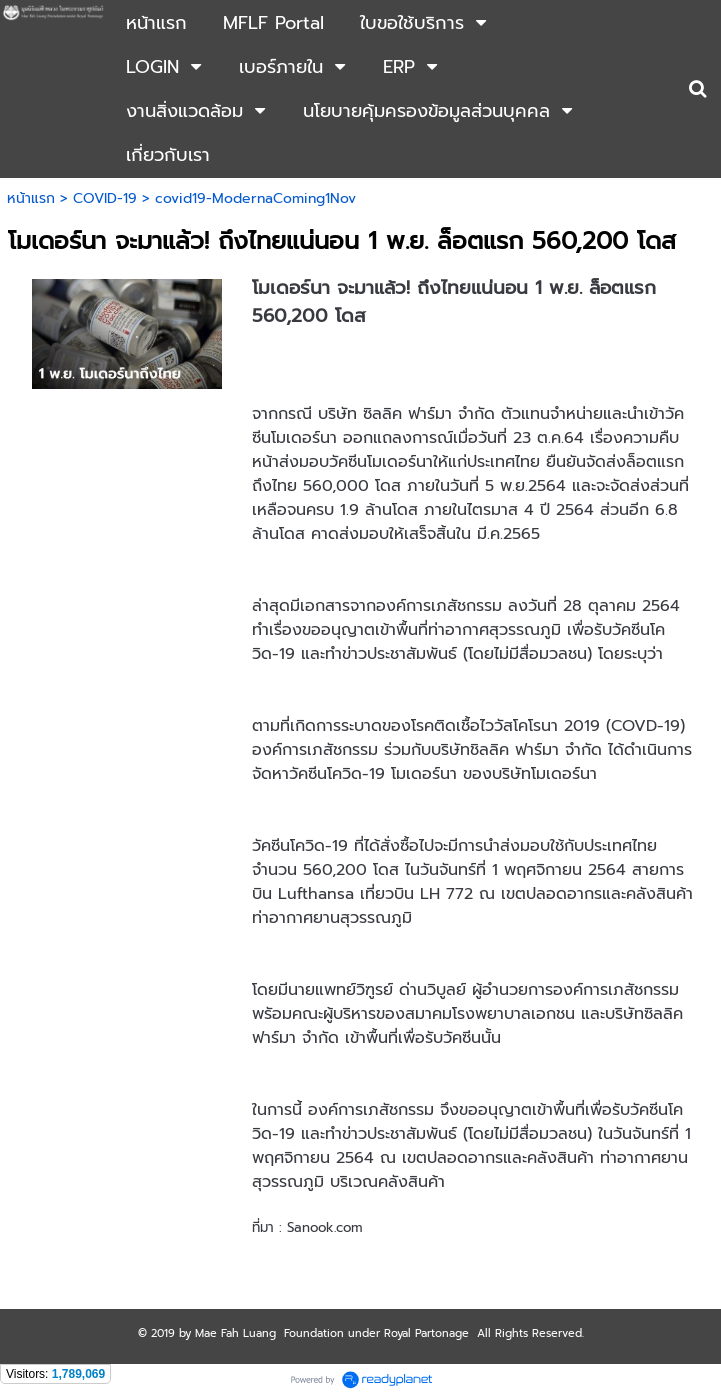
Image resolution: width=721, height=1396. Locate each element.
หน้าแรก (31, 198)
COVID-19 (105, 198)
